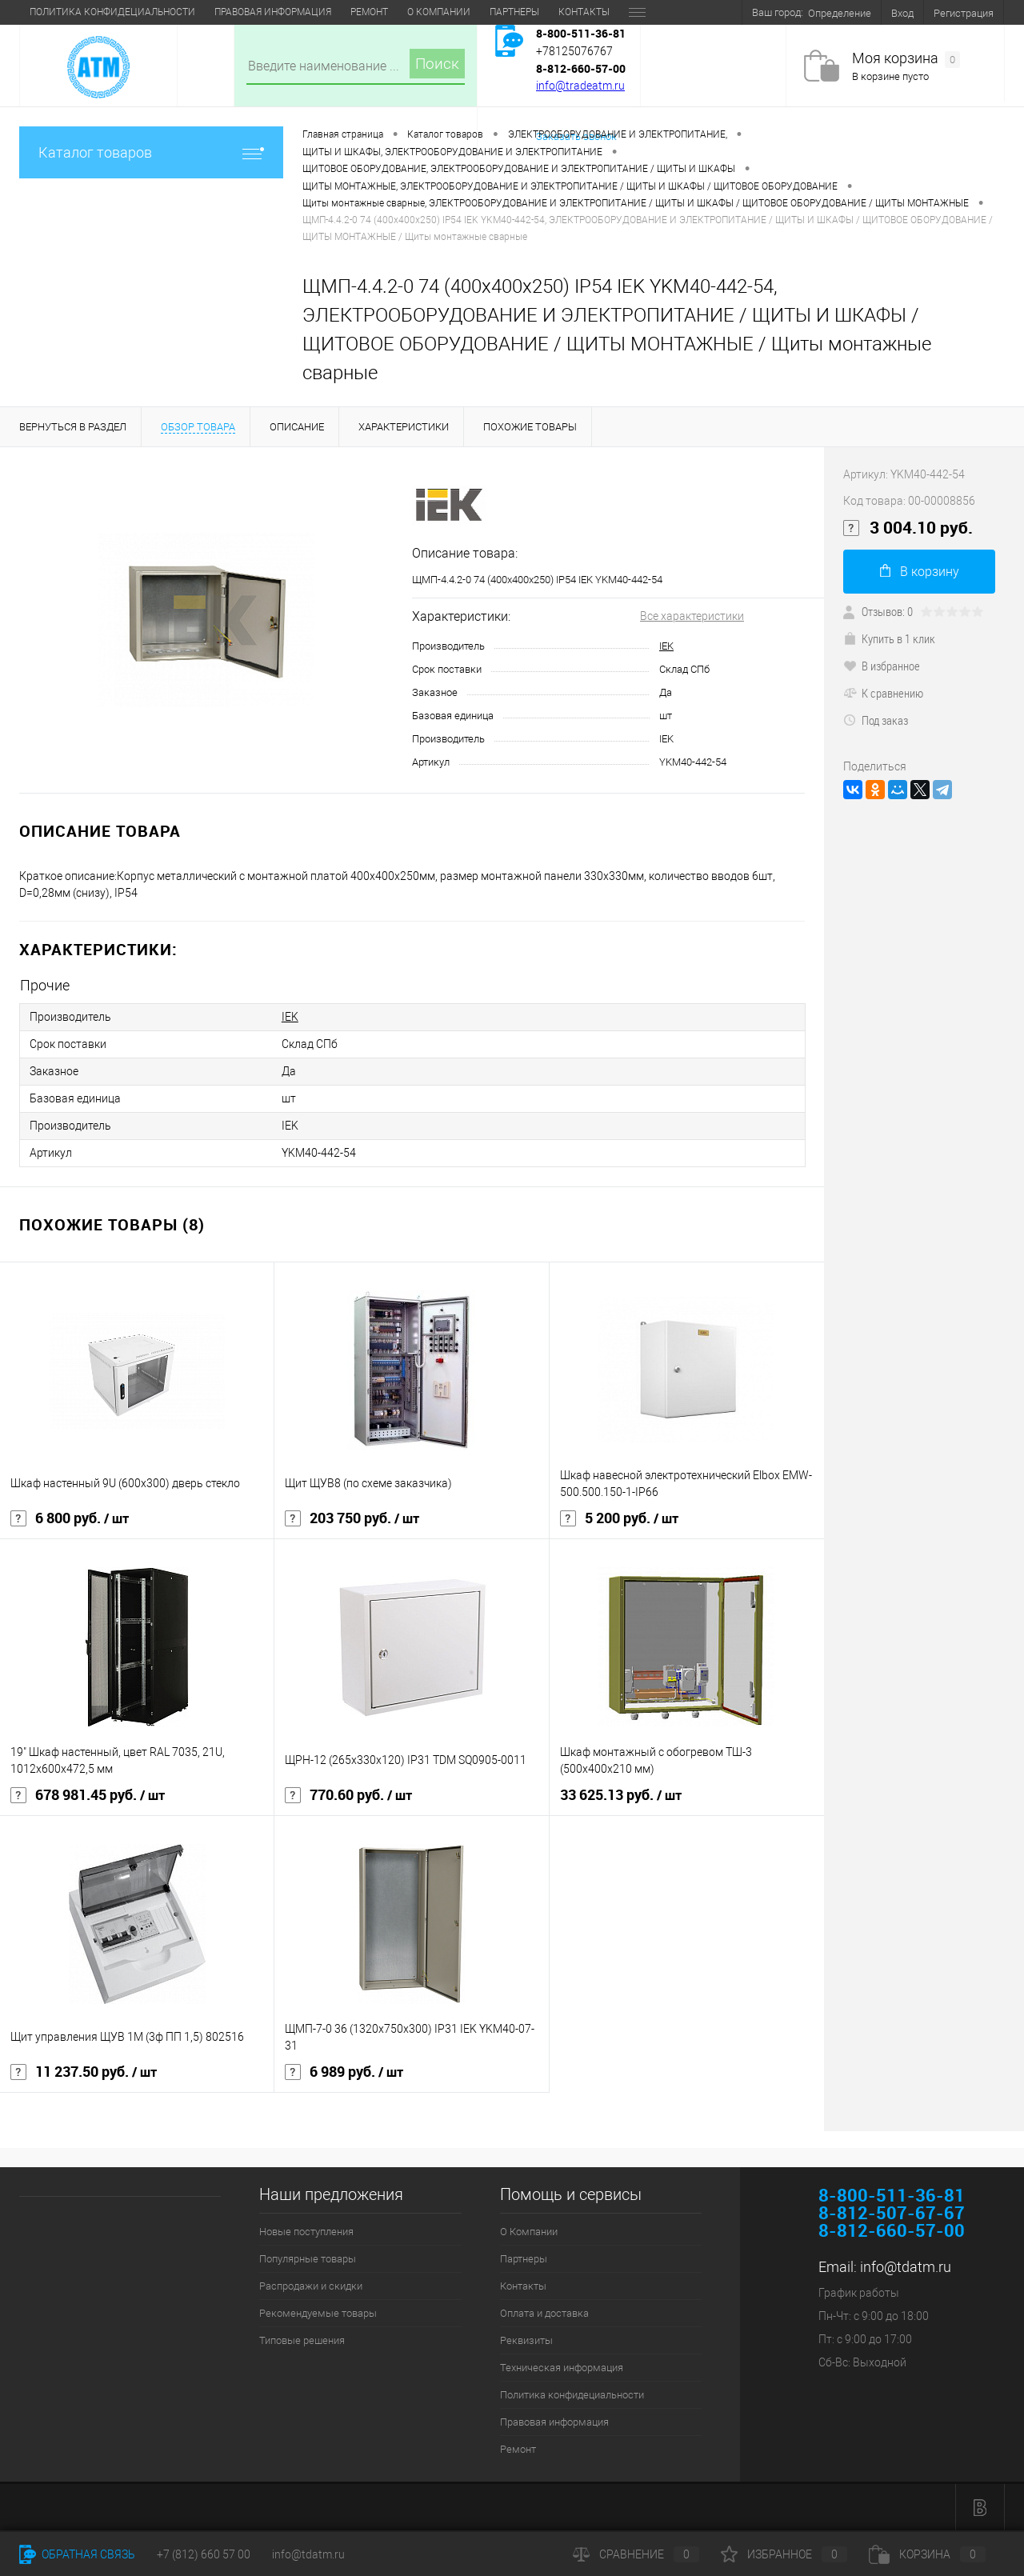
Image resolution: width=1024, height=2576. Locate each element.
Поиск (437, 63)
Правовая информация (554, 2422)
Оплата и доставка (300, 12)
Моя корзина (906, 59)
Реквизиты (398, 12)
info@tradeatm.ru (580, 85)
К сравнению (883, 693)
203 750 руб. (352, 1518)
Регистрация (964, 13)
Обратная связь (77, 2554)
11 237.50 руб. (83, 2072)
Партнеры (137, 12)
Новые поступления (306, 2232)
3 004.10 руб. (908, 528)
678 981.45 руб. (87, 1795)
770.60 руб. (348, 1795)
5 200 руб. (619, 1518)
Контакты (206, 12)
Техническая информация (514, 12)
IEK (666, 646)
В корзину (919, 571)
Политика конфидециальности (572, 2395)
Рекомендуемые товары (318, 2313)
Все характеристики (692, 616)
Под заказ (875, 720)
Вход (902, 13)
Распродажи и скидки (310, 2286)
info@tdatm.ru (905, 2266)
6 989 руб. (344, 2072)
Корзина (927, 2554)
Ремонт (518, 2449)
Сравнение (636, 2554)
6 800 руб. (69, 1518)
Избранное (784, 2554)
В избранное (881, 666)
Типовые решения (302, 2340)
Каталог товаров (151, 152)
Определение (839, 13)
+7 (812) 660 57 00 (203, 2554)
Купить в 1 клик (889, 638)
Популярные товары (307, 2259)
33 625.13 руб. (621, 1795)
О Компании (61, 12)
